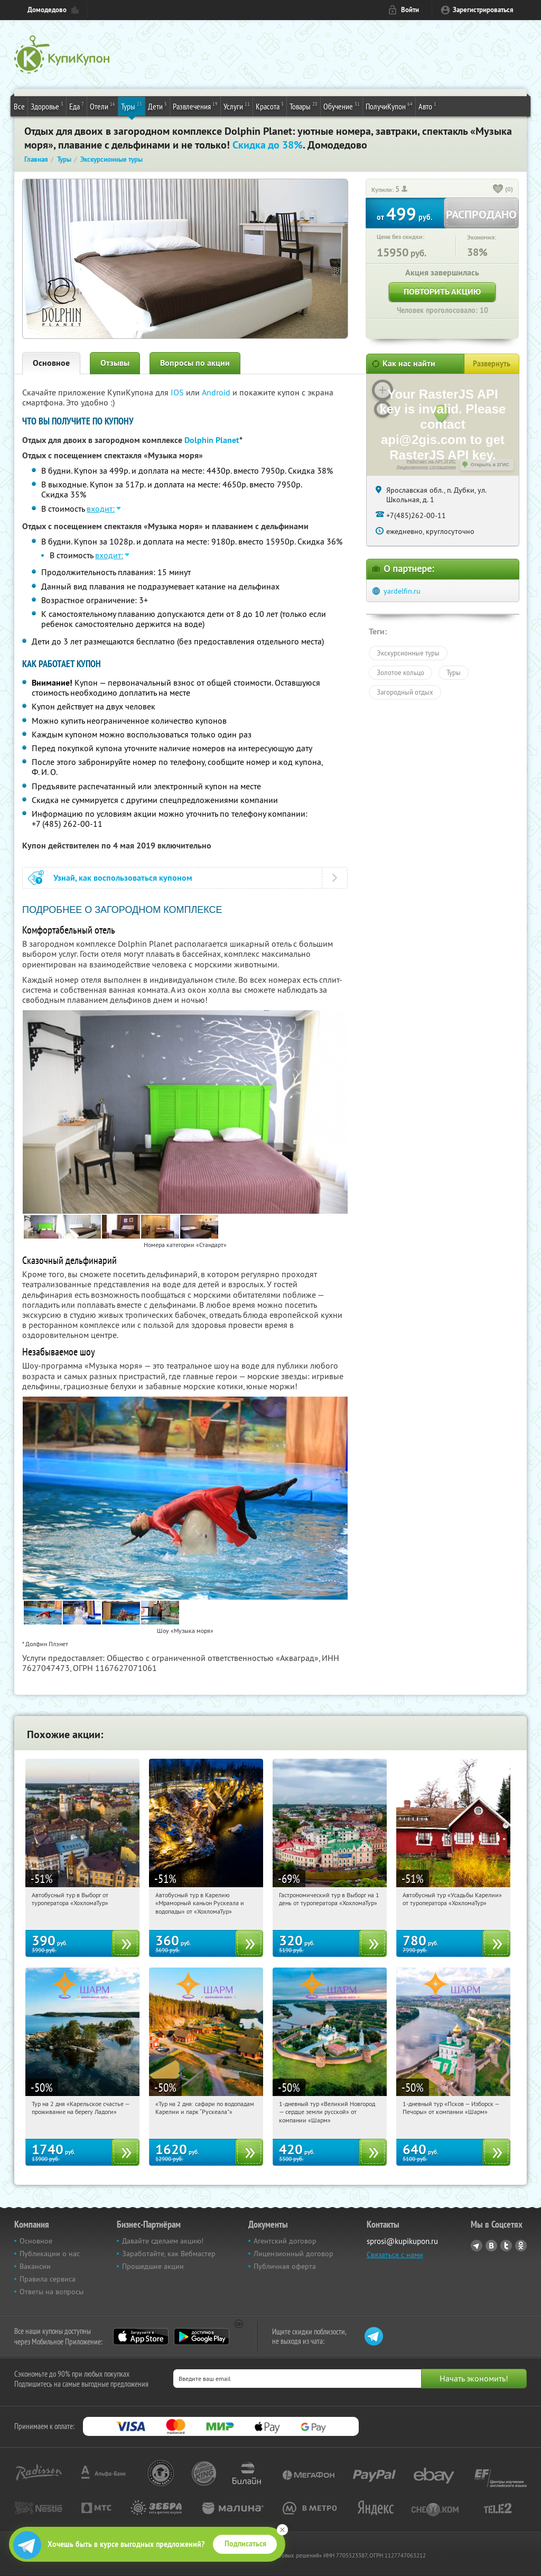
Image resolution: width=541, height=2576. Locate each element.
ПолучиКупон (389, 106)
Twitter (506, 2245)
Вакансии (35, 2266)
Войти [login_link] (410, 9)
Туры (131, 106)
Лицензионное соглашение (426, 467)
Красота (270, 106)
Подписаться (245, 2544)
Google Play (201, 2336)
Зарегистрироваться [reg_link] (483, 9)
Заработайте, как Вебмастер (169, 2253)
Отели (102, 106)
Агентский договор (285, 2241)
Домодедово (47, 9)
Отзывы (114, 362)
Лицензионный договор (293, 2253)
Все (19, 106)
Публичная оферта (285, 2266)
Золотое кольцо (400, 672)
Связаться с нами (395, 2254)
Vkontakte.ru (491, 2245)
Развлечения (195, 106)
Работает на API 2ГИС (431, 461)
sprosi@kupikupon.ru (402, 2241)
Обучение (341, 106)
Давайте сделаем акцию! (162, 2241)
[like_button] (498, 189)
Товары (304, 106)
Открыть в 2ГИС (490, 464)
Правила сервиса (48, 2279)
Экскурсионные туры (408, 653)
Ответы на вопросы (51, 2291)
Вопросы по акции (195, 362)
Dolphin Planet (211, 440)
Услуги (236, 106)
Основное (51, 362)
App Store (141, 2336)
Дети (157, 106)
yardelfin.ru (402, 591)
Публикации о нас (50, 2253)
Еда (76, 106)
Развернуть (491, 363)
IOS (178, 392)
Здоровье (47, 106)
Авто (427, 106)
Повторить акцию (442, 291)
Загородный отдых (405, 692)
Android (217, 392)
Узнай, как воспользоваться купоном (122, 877)
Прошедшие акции (153, 2266)
